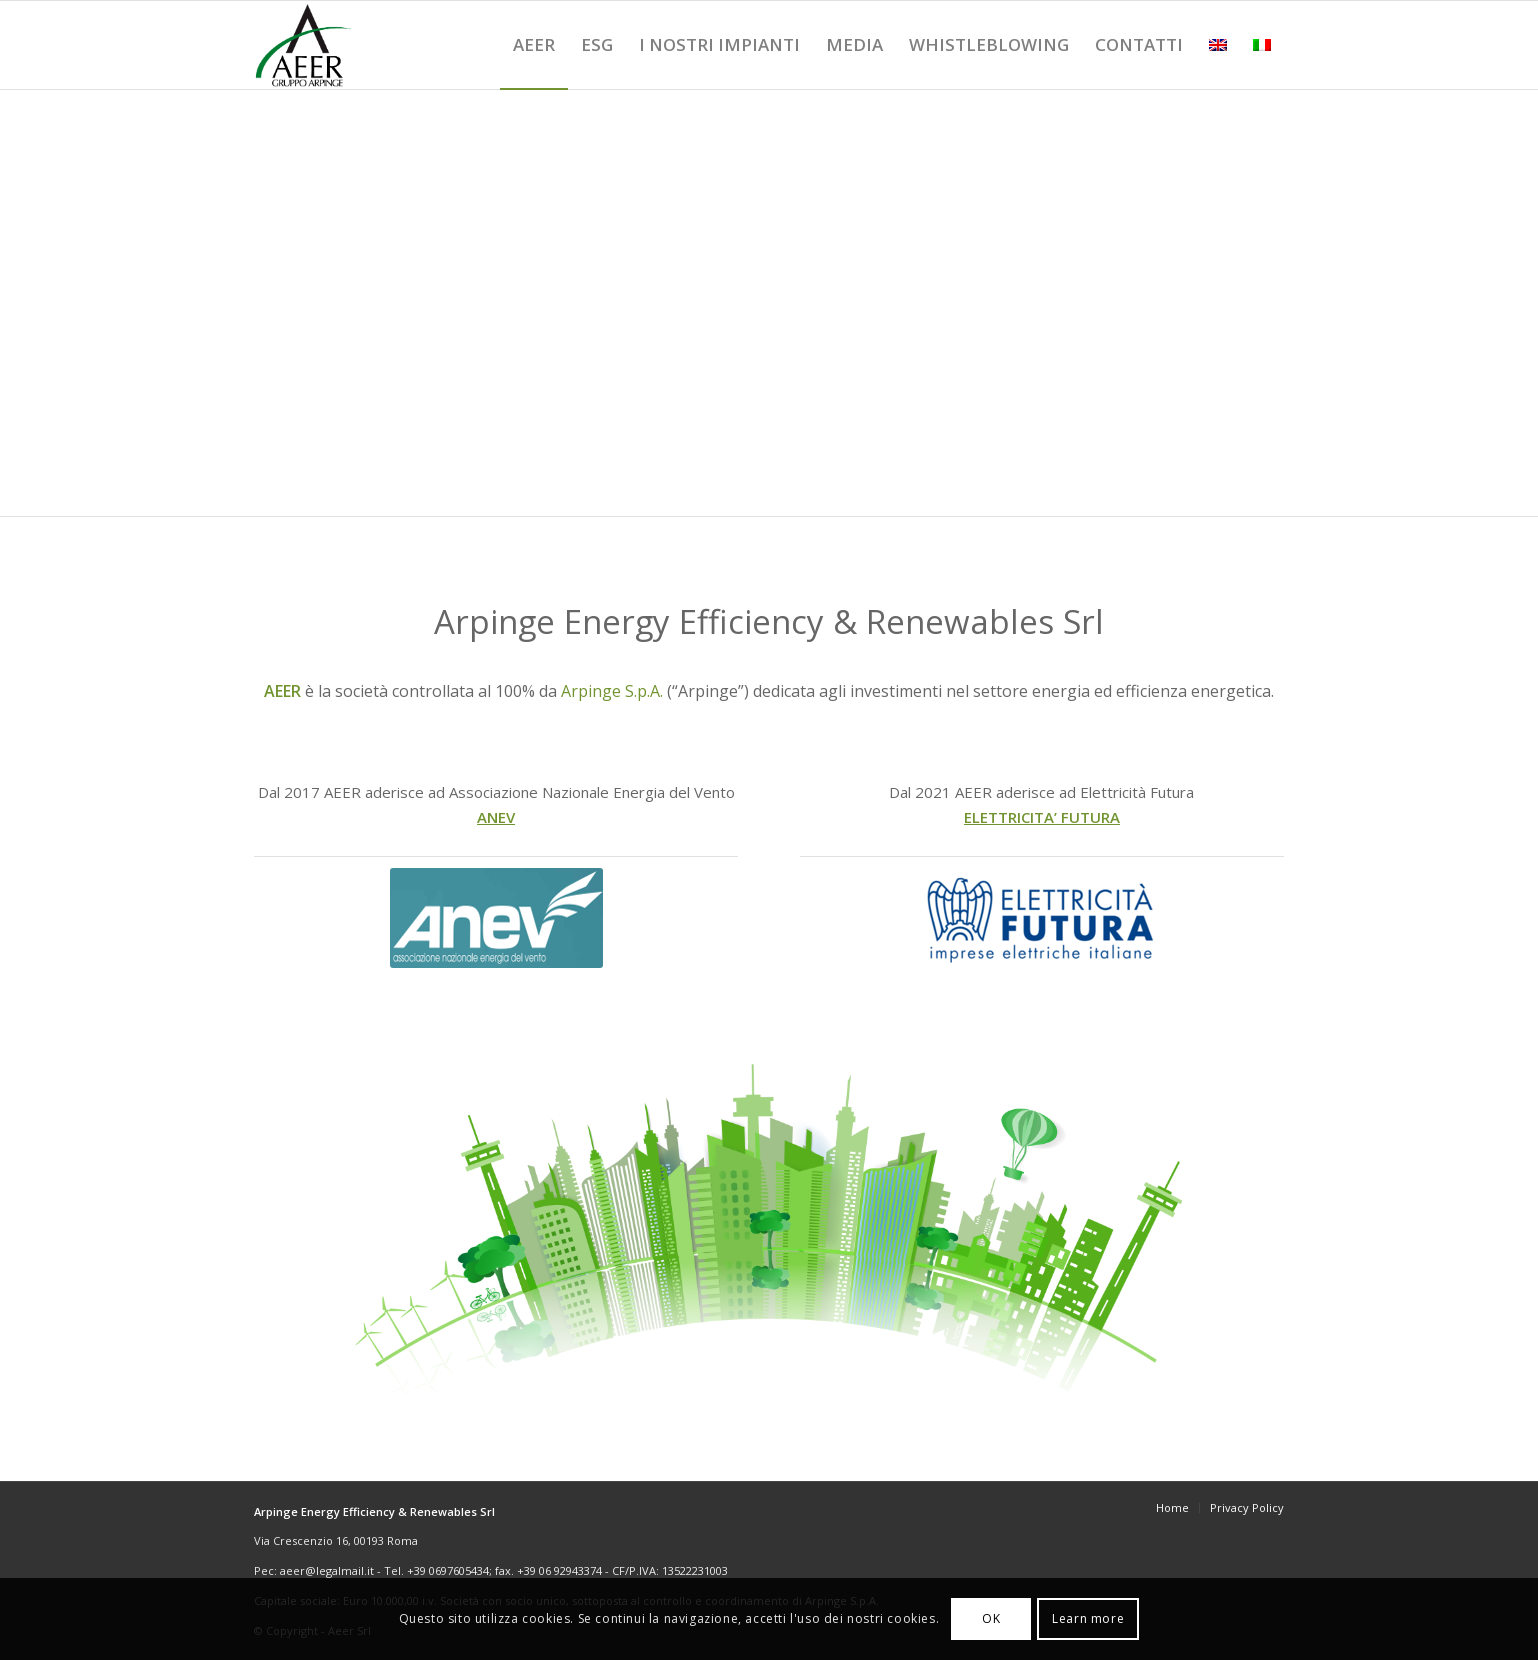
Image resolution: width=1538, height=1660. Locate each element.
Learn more (1088, 1618)
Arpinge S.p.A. (612, 691)
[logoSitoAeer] (304, 45)
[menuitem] (534, 45)
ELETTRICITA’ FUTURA (1042, 817)
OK (991, 1618)
